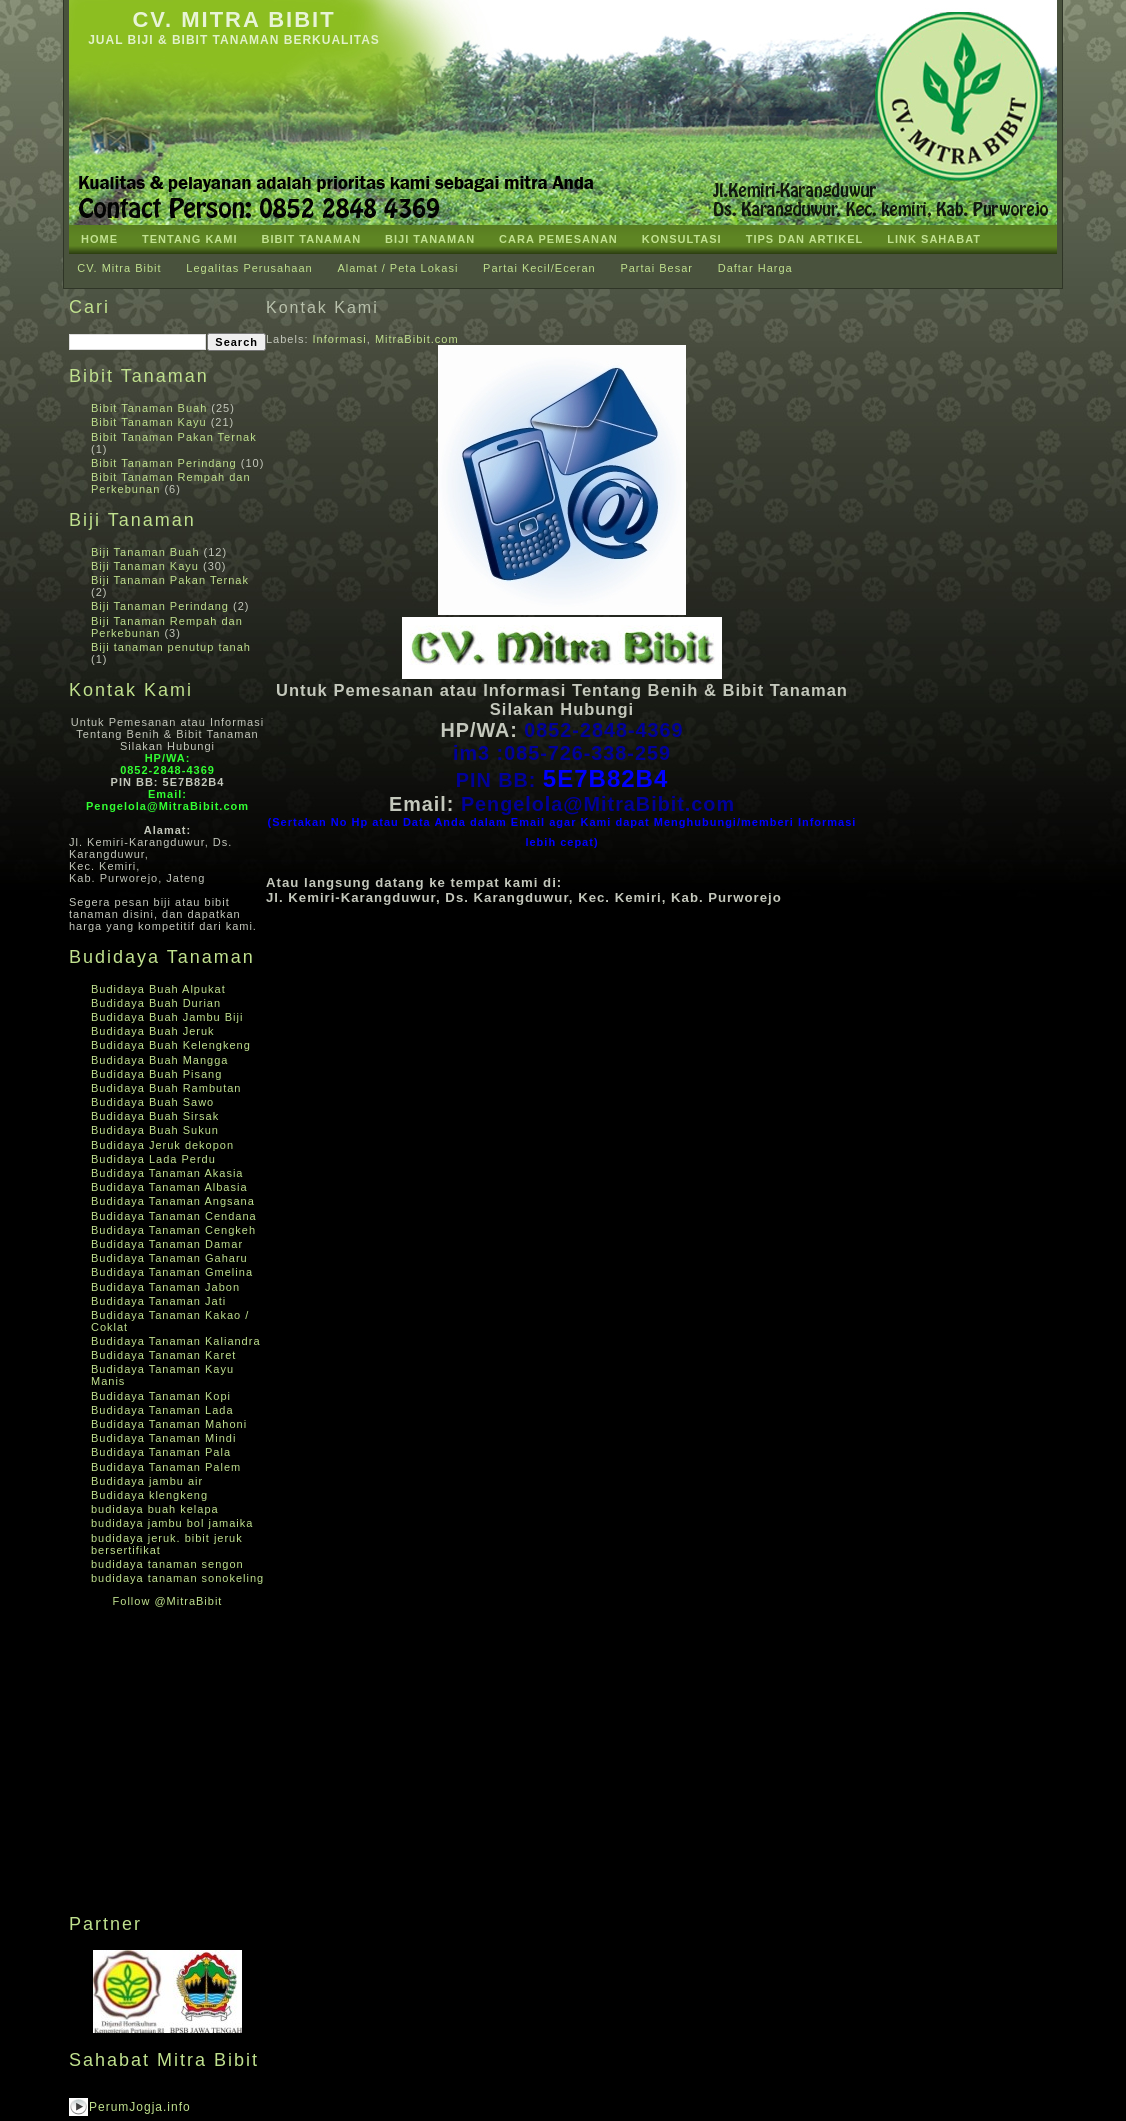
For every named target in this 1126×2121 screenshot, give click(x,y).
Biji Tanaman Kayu (145, 566)
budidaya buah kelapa (155, 1509)
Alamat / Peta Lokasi (397, 268)
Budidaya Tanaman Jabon (165, 1287)
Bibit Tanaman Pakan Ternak (174, 437)
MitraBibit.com (417, 339)
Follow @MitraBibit (168, 1601)
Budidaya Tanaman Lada (162, 1410)
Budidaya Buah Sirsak (155, 1116)
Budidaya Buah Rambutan (166, 1088)
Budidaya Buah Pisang (156, 1074)
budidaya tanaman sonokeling (177, 1578)
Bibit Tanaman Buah (149, 408)
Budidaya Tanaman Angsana (173, 1201)
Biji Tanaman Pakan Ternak (170, 580)
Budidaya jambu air (147, 1481)
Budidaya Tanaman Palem (166, 1467)
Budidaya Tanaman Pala (161, 1452)
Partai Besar (656, 268)
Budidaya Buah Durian (156, 1003)
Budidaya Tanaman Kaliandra (176, 1341)
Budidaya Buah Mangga (159, 1060)
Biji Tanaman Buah (145, 552)
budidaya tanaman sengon (167, 1564)
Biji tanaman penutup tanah (171, 647)
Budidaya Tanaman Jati (158, 1301)
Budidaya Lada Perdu (153, 1159)
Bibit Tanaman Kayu (149, 422)
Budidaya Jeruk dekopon (162, 1145)
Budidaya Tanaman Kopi (161, 1396)
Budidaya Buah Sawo (152, 1102)
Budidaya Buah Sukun (155, 1130)
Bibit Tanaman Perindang (164, 463)
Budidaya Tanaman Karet (163, 1355)
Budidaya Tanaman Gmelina (172, 1272)
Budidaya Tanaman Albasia (169, 1187)
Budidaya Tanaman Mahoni (169, 1424)
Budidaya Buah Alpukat (158, 989)
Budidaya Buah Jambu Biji (167, 1017)
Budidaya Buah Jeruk (153, 1031)
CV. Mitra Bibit (233, 19)
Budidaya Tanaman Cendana (174, 1216)
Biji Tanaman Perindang (160, 606)
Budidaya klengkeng (149, 1495)
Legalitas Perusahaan (249, 268)
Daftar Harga (755, 268)
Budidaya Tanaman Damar (167, 1244)
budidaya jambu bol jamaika (172, 1523)
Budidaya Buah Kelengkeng (171, 1045)
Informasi (340, 339)
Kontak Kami (322, 307)
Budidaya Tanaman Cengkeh (173, 1230)
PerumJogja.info (140, 2107)
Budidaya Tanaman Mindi (163, 1438)
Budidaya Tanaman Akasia (167, 1173)
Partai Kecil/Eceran (539, 268)
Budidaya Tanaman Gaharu (169, 1258)
